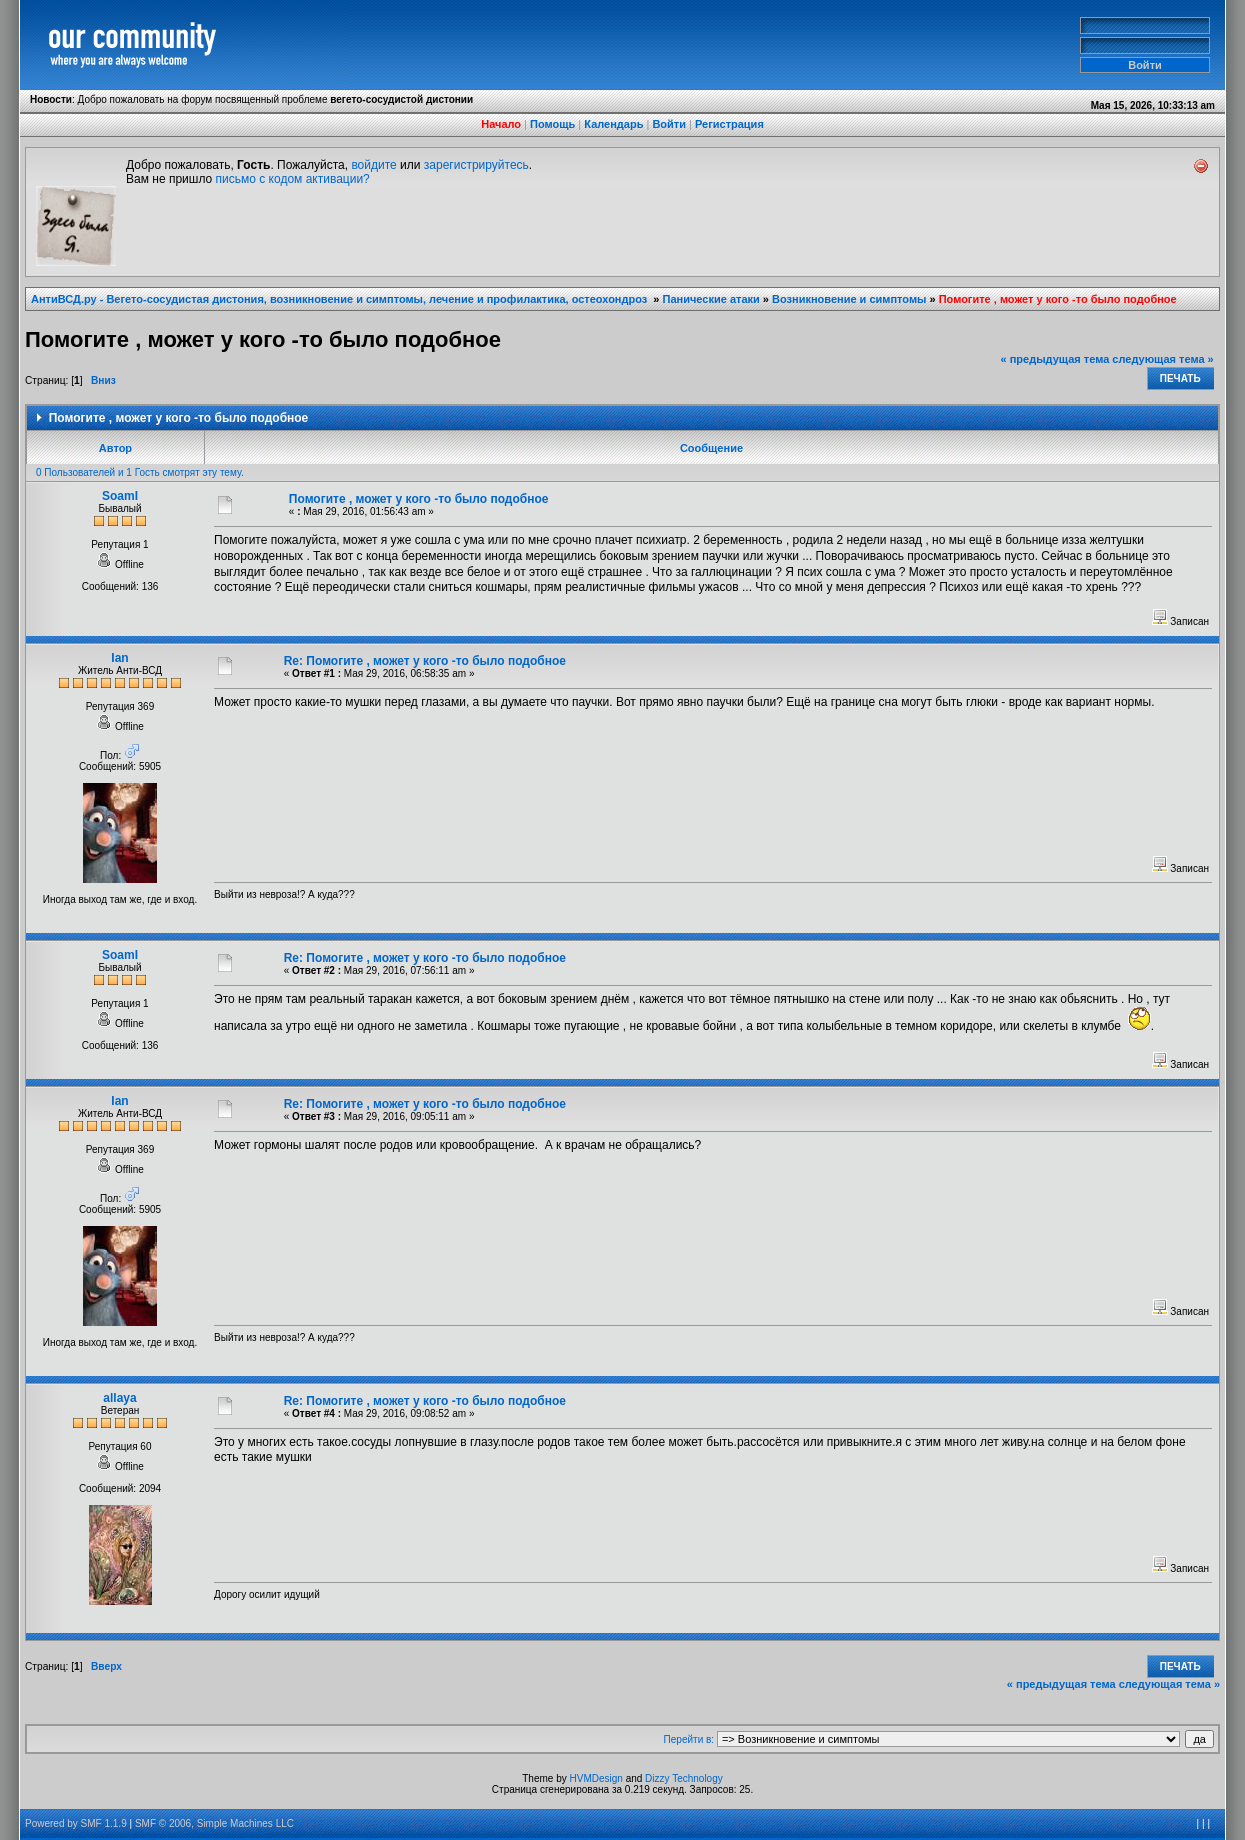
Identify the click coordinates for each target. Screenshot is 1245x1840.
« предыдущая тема (1055, 359)
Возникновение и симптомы (849, 299)
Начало (501, 124)
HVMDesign (596, 1778)
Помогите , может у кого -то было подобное (1058, 299)
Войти (669, 124)
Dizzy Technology (684, 1778)
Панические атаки (711, 299)
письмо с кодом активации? (293, 179)
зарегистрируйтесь (476, 165)
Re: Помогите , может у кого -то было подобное (425, 661)
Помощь (552, 124)
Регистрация (729, 124)
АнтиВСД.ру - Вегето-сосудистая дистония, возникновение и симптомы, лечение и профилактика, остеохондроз (340, 299)
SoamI (120, 496)
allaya (119, 1398)
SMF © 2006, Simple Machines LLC (214, 1823)
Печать (1180, 378)
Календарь (613, 124)
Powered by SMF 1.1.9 (76, 1823)
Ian (119, 658)
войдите (373, 165)
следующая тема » (1162, 359)
